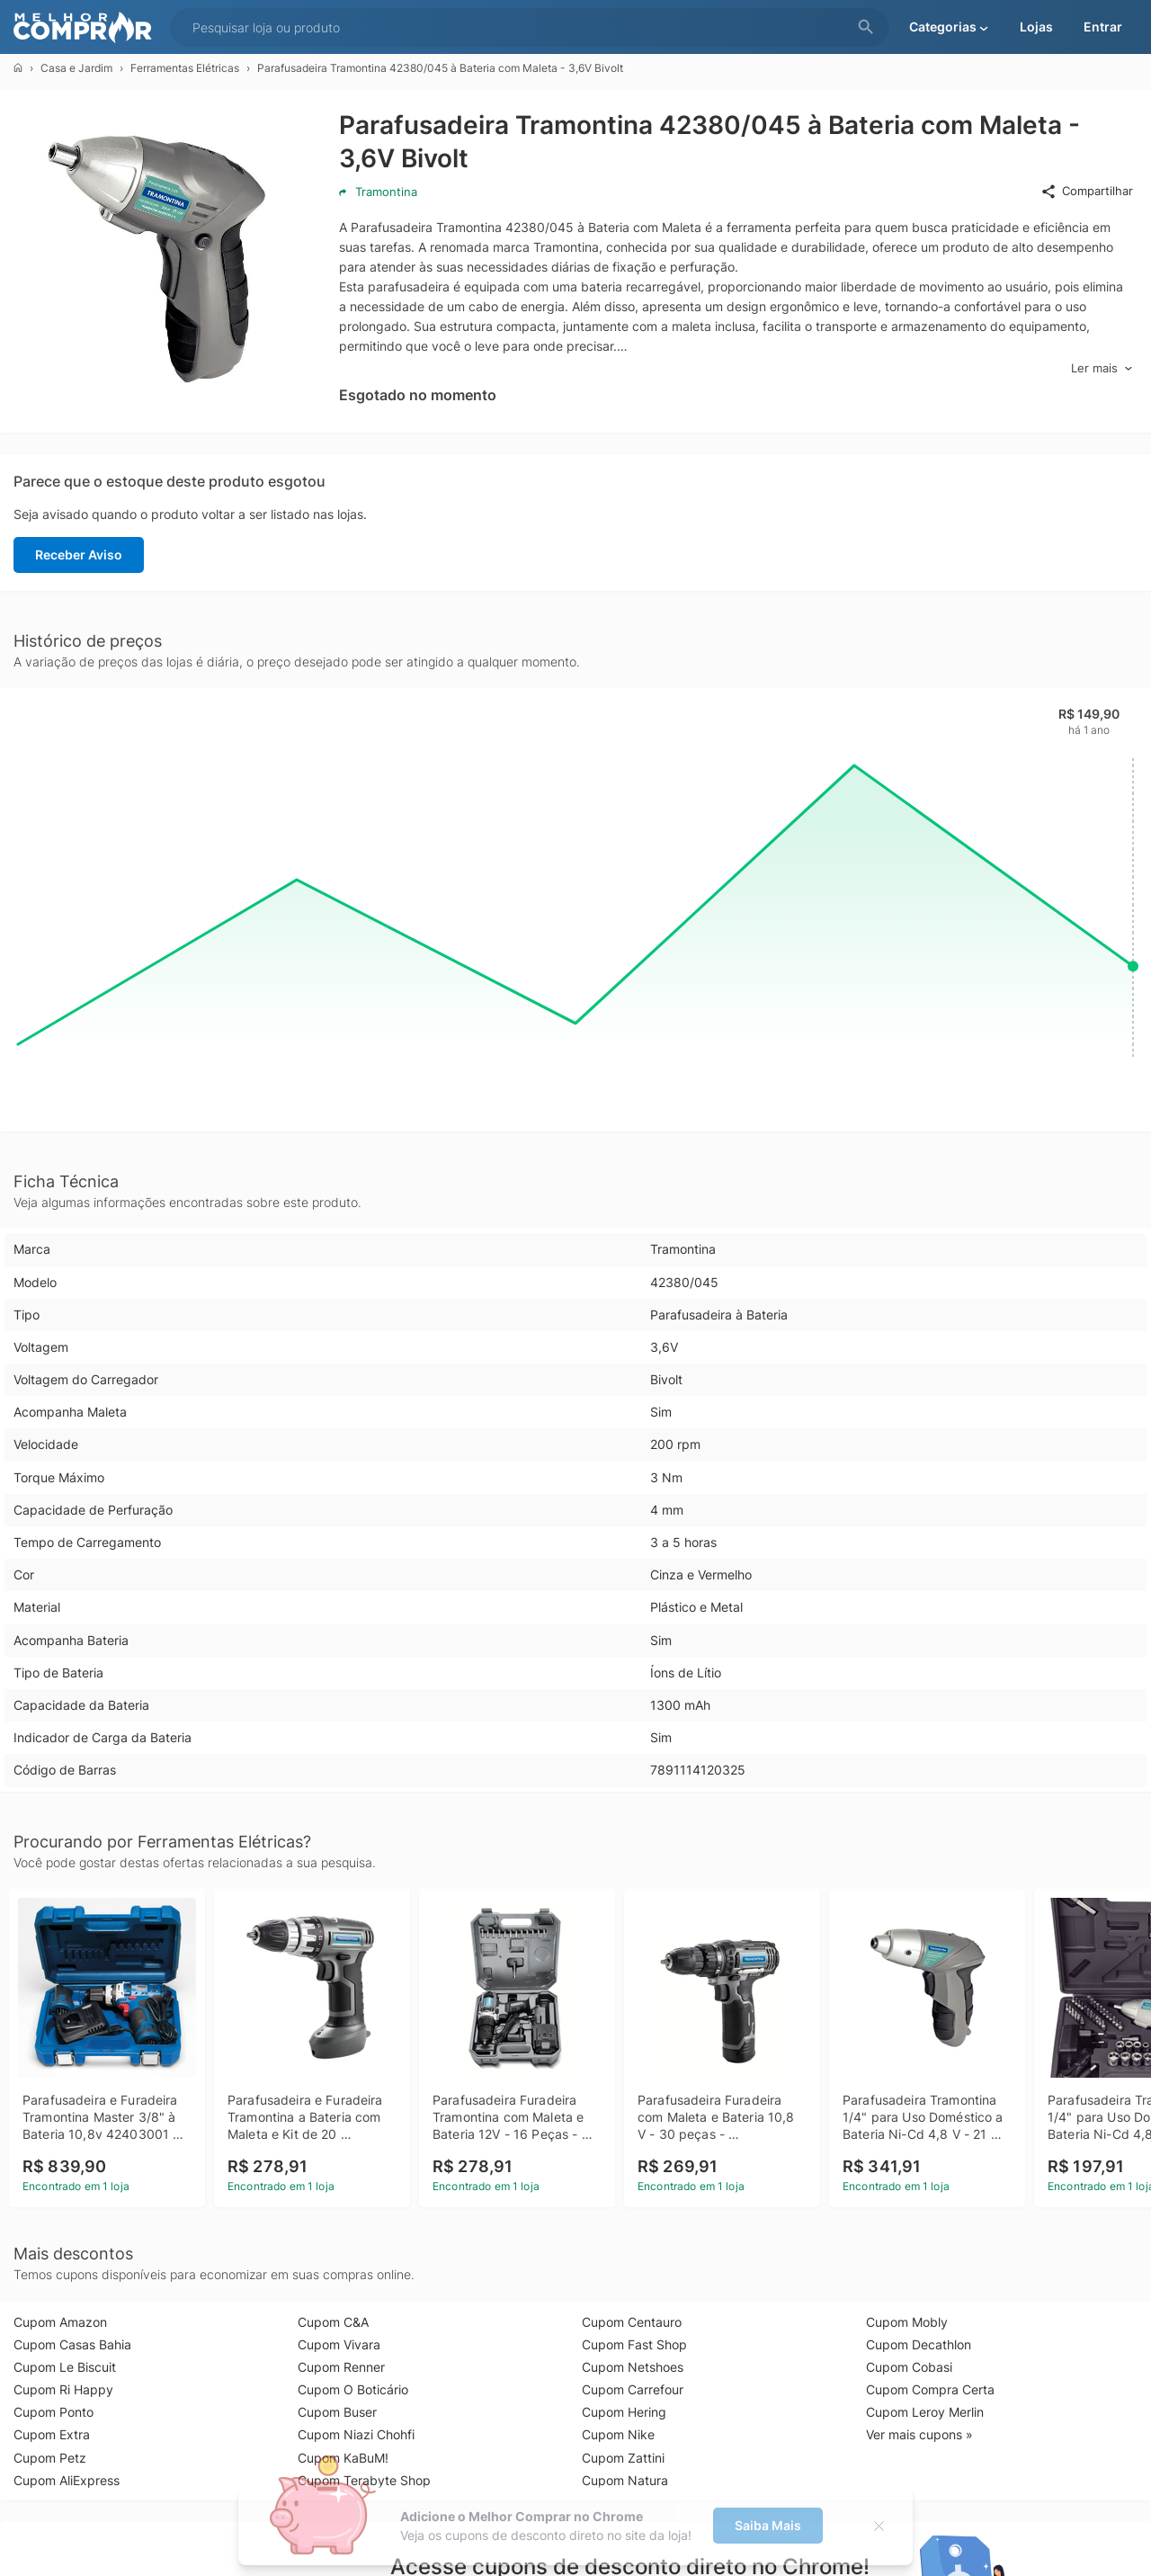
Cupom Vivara (339, 2344)
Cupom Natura (625, 2480)
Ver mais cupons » (919, 2434)
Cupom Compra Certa (930, 2389)
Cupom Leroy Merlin (925, 2411)
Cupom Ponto (53, 2411)
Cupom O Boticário (353, 2389)
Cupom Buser (337, 2411)
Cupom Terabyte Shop (364, 2480)
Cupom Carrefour (632, 2389)
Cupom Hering (624, 2411)
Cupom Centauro (632, 2322)
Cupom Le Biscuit (64, 2367)
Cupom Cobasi (909, 2367)
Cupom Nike (618, 2434)
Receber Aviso (78, 554)
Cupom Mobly (907, 2322)
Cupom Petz (49, 2457)
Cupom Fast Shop (634, 2344)
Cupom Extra (51, 2434)
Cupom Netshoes (632, 2367)
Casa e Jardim (76, 68)
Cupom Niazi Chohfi (356, 2434)
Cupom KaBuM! (343, 2457)
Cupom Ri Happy (63, 2389)
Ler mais (1102, 368)
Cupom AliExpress (66, 2480)
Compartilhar (1086, 191)
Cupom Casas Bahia (72, 2344)
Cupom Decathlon (918, 2344)
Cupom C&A (333, 2322)
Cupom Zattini (623, 2457)
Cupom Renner (341, 2367)
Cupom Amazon (60, 2322)
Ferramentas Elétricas (184, 68)
